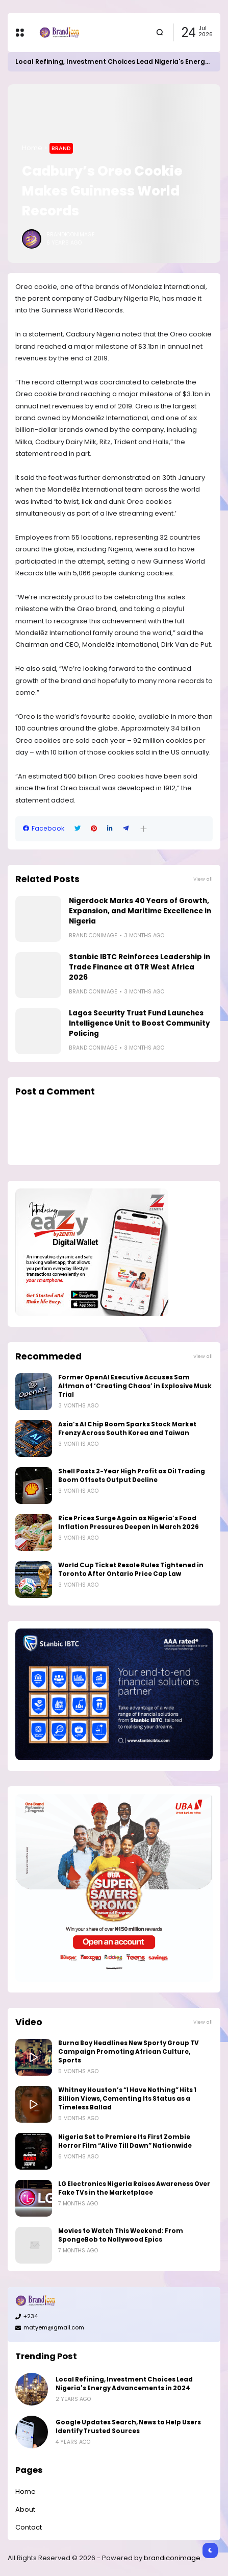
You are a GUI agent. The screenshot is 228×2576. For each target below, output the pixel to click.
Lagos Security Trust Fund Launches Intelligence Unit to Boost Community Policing (139, 1023)
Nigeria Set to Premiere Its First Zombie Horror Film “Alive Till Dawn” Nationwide (125, 2141)
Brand (61, 148)
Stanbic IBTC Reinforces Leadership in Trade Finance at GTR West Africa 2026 (139, 967)
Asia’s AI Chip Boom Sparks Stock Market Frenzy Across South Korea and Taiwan (127, 1428)
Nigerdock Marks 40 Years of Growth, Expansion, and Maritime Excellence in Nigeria (140, 911)
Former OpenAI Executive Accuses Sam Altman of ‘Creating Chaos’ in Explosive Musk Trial (135, 1386)
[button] (143, 829)
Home (32, 148)
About (25, 2509)
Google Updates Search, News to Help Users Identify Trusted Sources (128, 2426)
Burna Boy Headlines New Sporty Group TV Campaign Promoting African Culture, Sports (128, 2051)
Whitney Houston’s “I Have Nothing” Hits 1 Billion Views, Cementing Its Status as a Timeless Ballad (127, 2098)
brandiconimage (172, 2558)
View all (203, 879)
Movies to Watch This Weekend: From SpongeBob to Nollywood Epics (120, 2235)
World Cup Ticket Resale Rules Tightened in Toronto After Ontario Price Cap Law (131, 1569)
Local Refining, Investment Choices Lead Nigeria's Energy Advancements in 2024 (124, 2383)
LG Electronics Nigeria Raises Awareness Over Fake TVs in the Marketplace (134, 2188)
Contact (28, 2527)
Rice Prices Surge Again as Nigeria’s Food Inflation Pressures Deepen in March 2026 (128, 1522)
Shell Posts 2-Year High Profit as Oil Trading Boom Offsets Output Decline (131, 1475)
